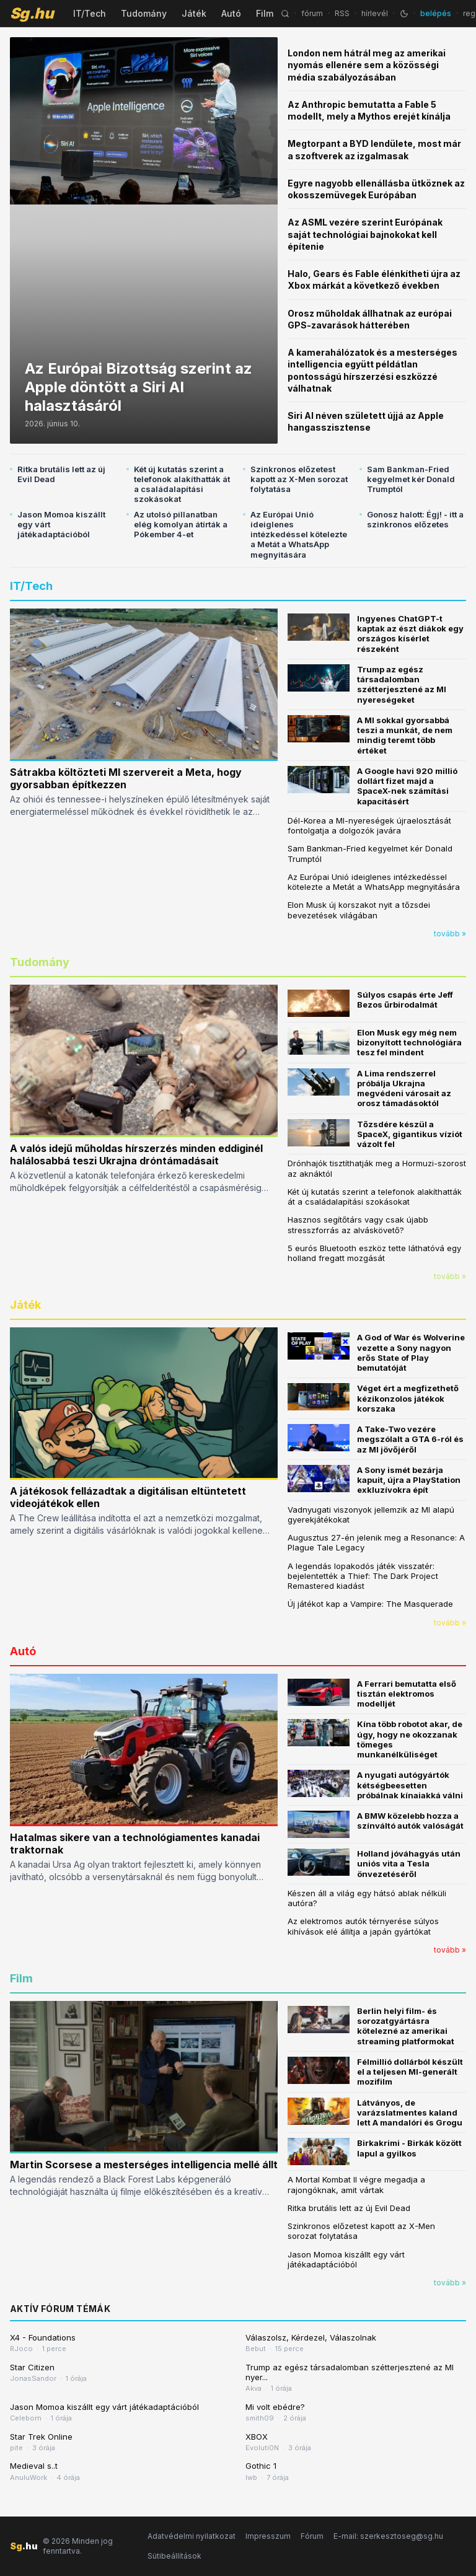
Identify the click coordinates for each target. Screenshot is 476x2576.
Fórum (312, 2536)
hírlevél (374, 13)
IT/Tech (89, 13)
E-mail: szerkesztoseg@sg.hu (388, 2536)
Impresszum (268, 2536)
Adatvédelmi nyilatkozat (192, 2536)
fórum (312, 13)
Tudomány (144, 13)
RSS (342, 13)
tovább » (450, 933)
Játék (194, 13)
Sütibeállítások (174, 2556)
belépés (435, 13)
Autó (231, 13)
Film (264, 13)
